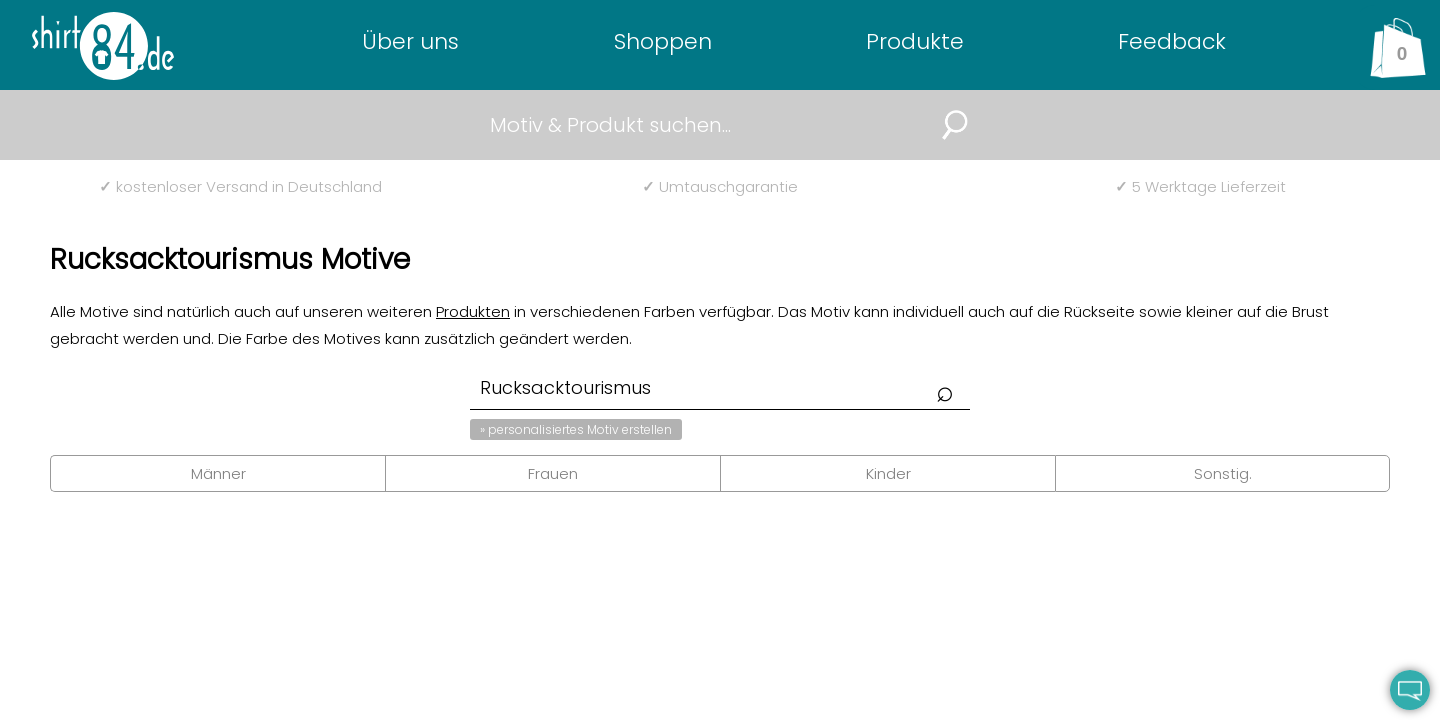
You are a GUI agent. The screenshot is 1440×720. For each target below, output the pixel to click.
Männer (218, 473)
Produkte (915, 41)
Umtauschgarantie (720, 186)
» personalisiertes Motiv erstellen (576, 429)
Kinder (888, 473)
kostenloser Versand (240, 186)
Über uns (410, 41)
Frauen (553, 473)
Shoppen (663, 41)
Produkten (473, 311)
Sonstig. (1223, 473)
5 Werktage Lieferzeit (1200, 186)
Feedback (1172, 41)
